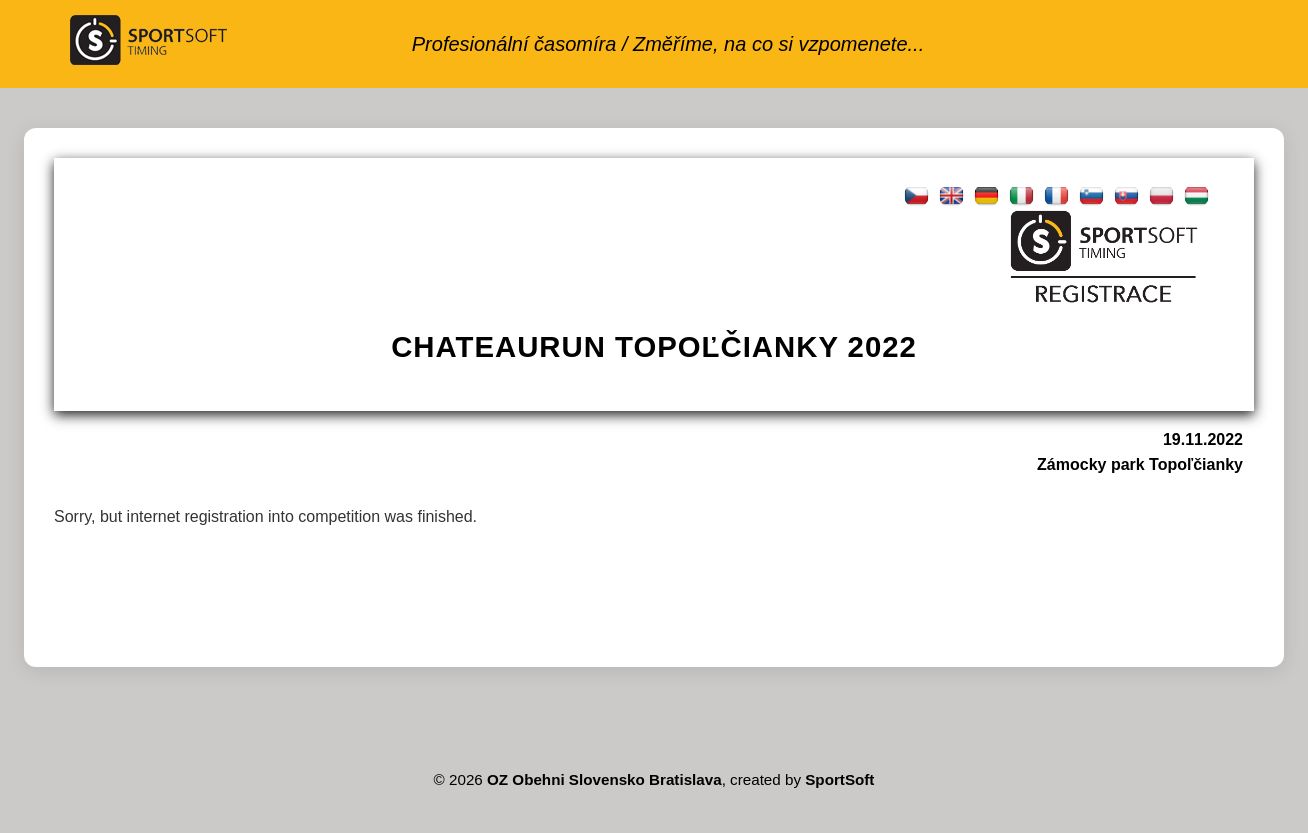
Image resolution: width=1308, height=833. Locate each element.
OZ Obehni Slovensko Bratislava (604, 779)
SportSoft (839, 779)
